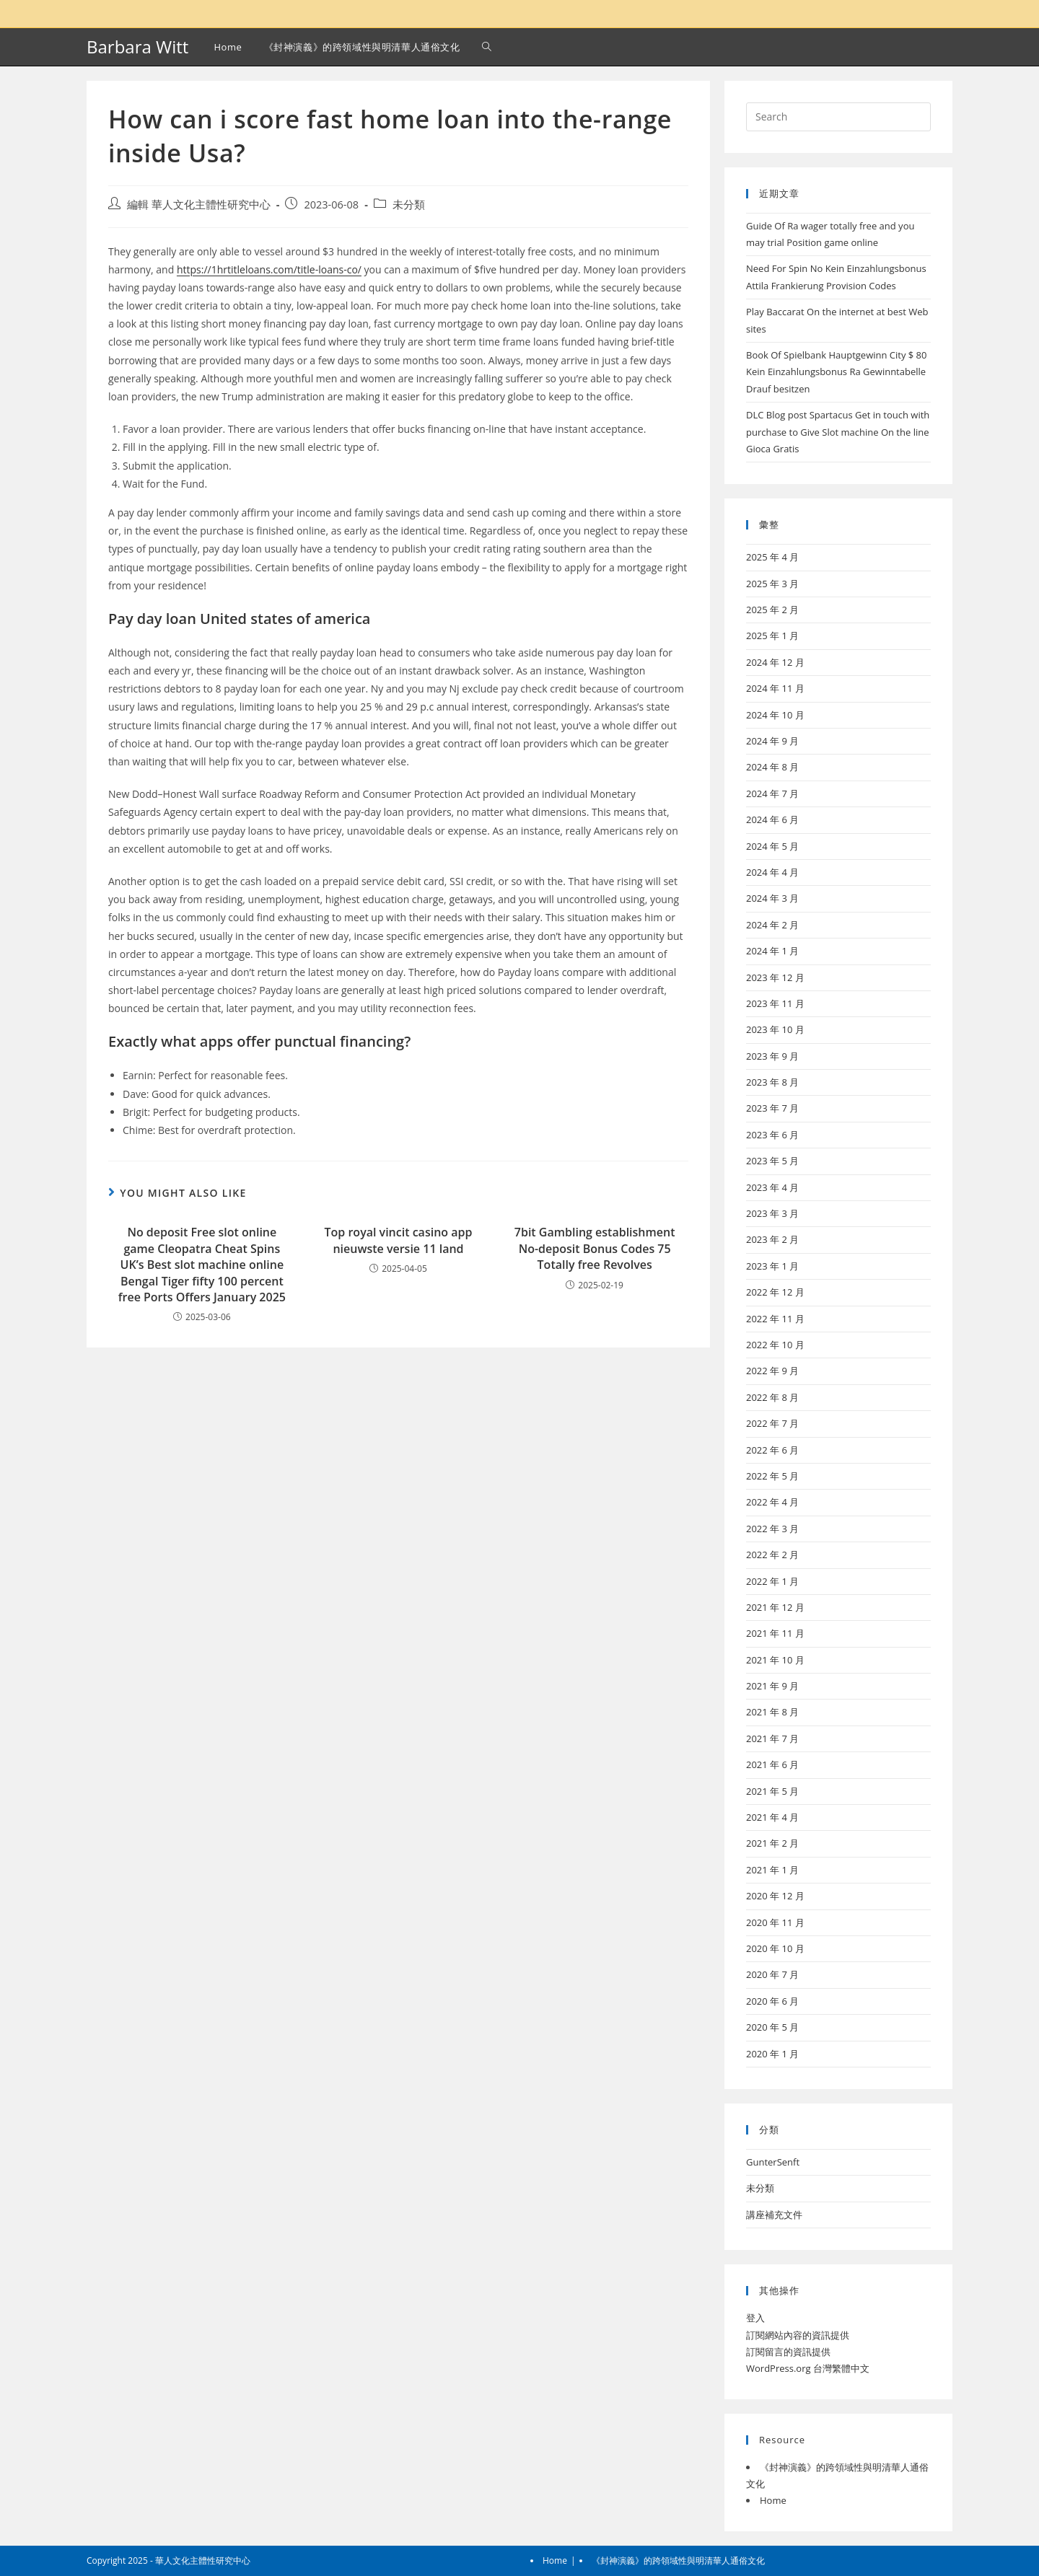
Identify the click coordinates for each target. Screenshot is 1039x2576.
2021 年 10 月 (775, 1659)
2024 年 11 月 (775, 688)
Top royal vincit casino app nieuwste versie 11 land (399, 1240)
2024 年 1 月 (772, 950)
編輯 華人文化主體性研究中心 (199, 204)
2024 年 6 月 (772, 819)
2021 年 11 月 (775, 1633)
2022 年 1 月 (772, 1581)
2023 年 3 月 (772, 1213)
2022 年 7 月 (772, 1423)
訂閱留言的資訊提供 (788, 2351)
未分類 (409, 204)
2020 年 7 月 (772, 1974)
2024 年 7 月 (772, 793)
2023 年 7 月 (772, 1108)
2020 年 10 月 (775, 1948)
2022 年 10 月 (775, 1344)
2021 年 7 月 (772, 1738)
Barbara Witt (137, 46)
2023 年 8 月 (772, 1082)
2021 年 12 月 (775, 1607)
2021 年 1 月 (772, 1869)
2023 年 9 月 (772, 1056)
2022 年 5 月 (772, 1475)
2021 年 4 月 (772, 1817)
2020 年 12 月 (775, 1895)
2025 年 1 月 (772, 635)
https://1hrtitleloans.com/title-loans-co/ (269, 269)
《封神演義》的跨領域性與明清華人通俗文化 (678, 2560)
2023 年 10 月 (775, 1029)
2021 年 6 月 (772, 1764)
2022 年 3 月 (772, 1528)
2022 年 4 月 (772, 1501)
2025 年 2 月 (772, 609)
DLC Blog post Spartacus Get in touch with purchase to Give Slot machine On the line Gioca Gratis (837, 431)
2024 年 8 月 (772, 766)
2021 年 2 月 (772, 1843)
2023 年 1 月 (772, 1266)
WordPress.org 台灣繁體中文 (807, 2368)
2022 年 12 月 (775, 1291)
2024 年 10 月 (775, 714)
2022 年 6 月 (772, 1449)
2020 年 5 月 (772, 2027)
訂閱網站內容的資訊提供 (797, 2335)
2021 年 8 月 (772, 1711)
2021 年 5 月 (772, 1791)
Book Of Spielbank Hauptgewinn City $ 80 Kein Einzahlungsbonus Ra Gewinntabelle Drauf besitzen (836, 371)
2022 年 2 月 (772, 1554)
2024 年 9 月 (772, 740)
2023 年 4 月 (772, 1187)
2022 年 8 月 (772, 1397)
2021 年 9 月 (772, 1685)
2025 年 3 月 (772, 583)
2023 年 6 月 (772, 1134)
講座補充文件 (774, 2214)
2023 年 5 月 (772, 1160)
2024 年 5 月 (772, 846)
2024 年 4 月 (772, 872)
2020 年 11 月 (775, 1922)
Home (773, 2500)
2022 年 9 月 (772, 1370)
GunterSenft (772, 2161)
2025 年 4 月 (772, 556)
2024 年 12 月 (775, 662)
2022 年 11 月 (775, 1318)
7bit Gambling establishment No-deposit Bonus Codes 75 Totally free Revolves (594, 1248)
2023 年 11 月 (775, 1003)
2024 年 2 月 (772, 924)
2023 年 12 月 (775, 977)
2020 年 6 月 (772, 2001)
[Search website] (486, 47)
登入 (755, 2317)
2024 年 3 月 (772, 898)
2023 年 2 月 (772, 1239)
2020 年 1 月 (772, 2053)
